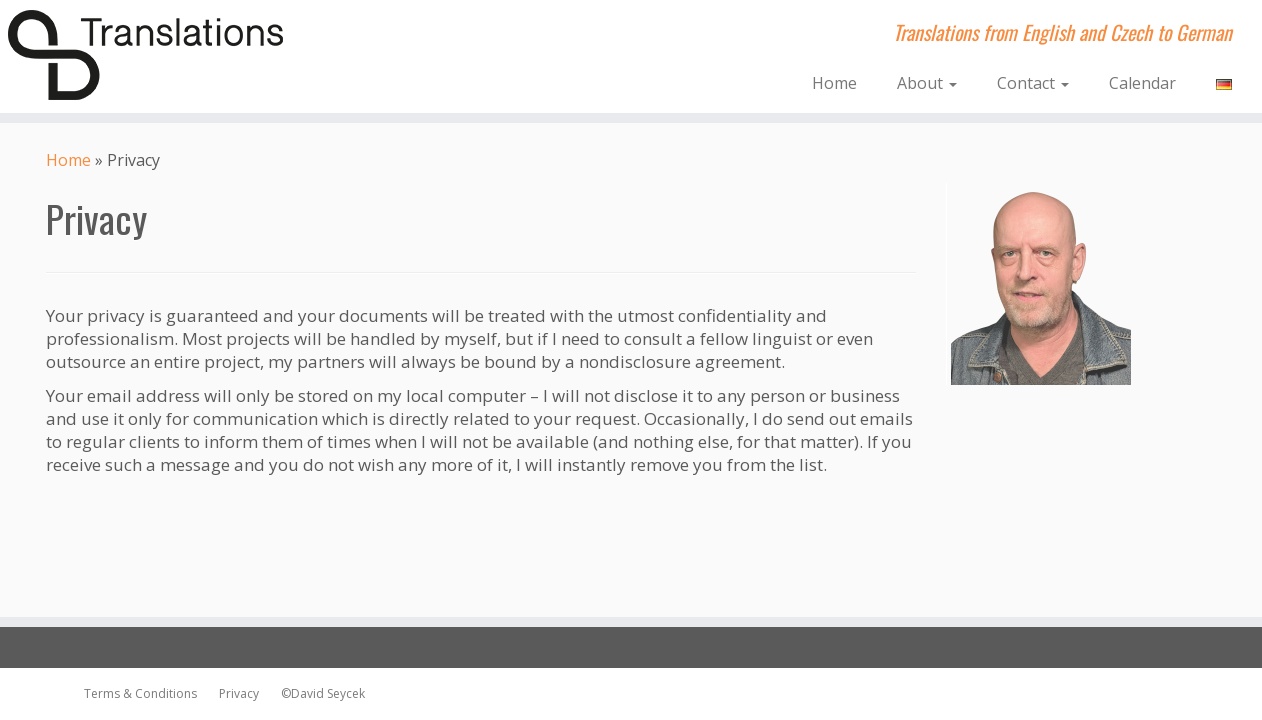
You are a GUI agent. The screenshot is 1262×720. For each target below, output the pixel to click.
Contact (1033, 83)
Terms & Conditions (140, 693)
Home (834, 83)
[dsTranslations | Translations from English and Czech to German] (145, 55)
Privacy (234, 693)
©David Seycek (318, 693)
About (927, 83)
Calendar (1142, 83)
